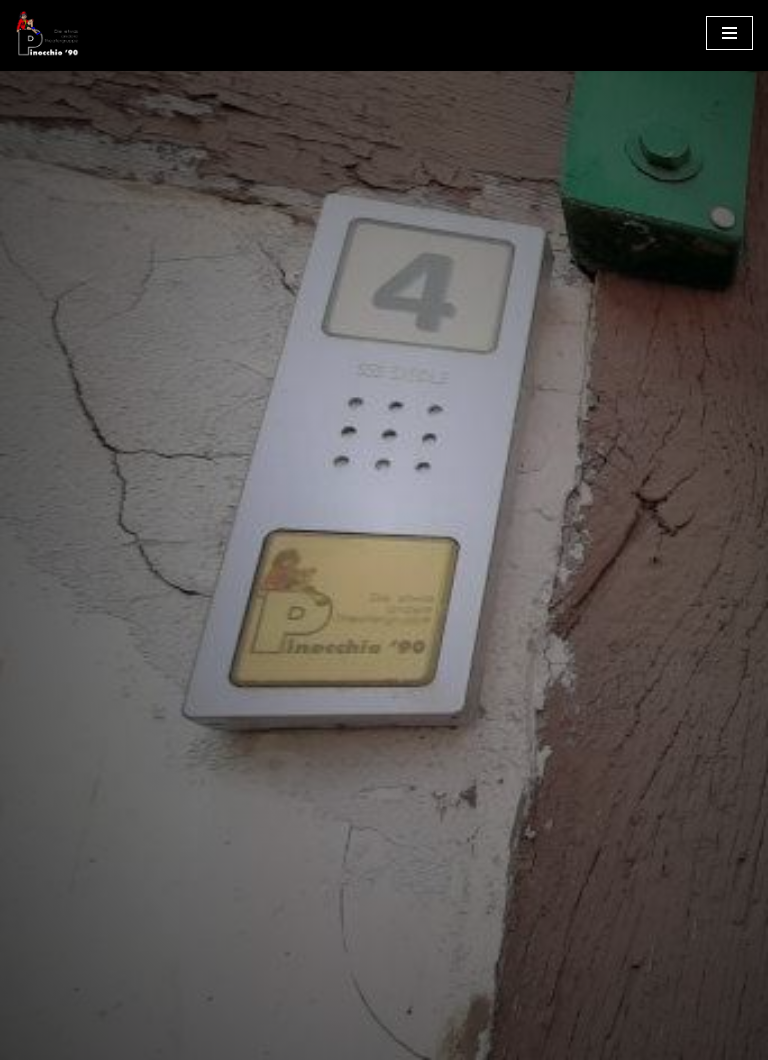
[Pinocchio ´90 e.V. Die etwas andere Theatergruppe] (47, 33)
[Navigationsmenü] (729, 33)
